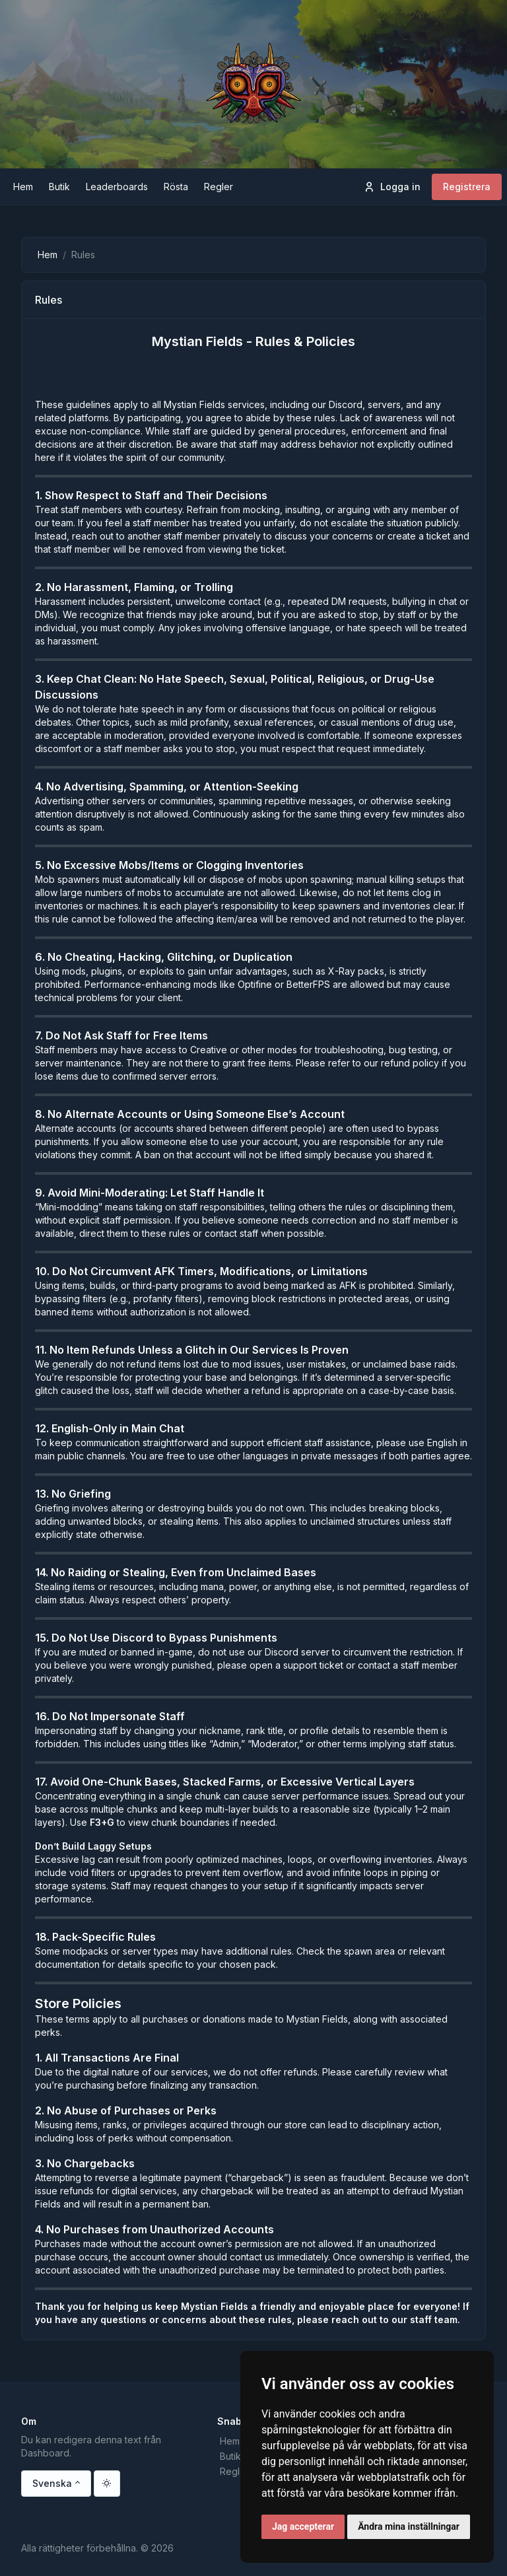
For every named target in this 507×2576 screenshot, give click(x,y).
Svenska (52, 2483)
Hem (47, 254)
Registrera (466, 186)
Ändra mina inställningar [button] (408, 2526)
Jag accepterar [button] (303, 2526)
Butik (230, 2456)
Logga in (392, 187)
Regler (234, 2471)
